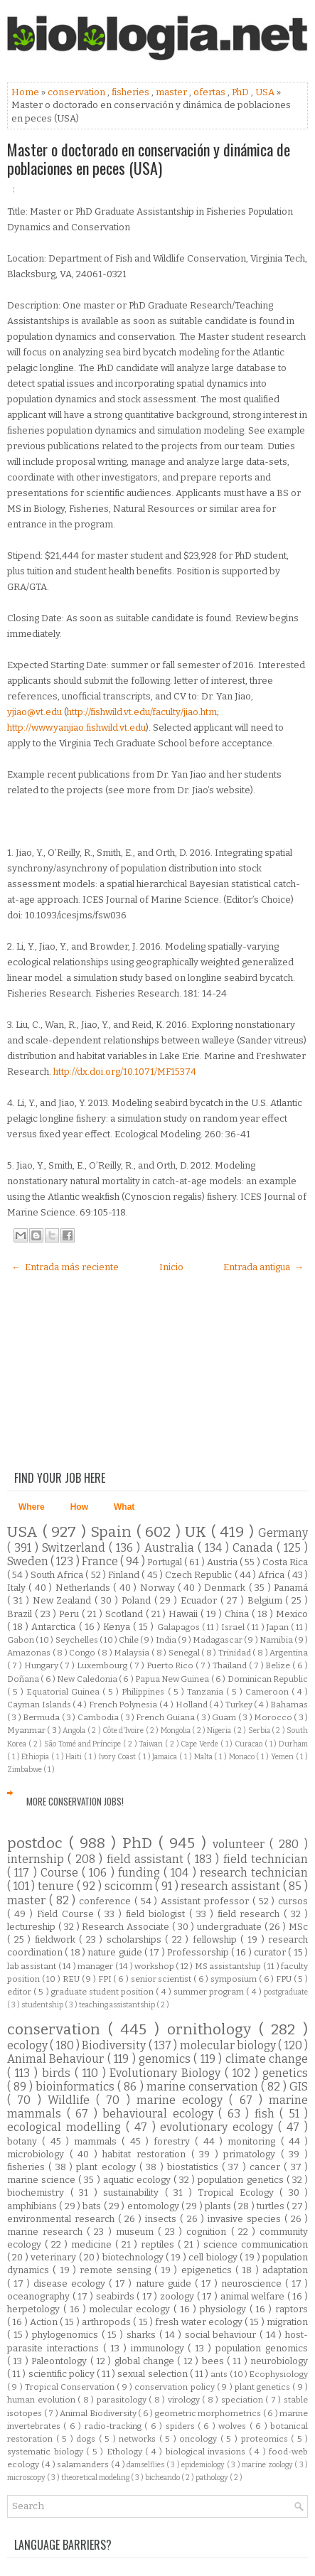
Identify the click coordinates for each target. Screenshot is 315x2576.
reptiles (159, 2244)
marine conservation (203, 2086)
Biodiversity (115, 2045)
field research (251, 1914)
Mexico (292, 1614)
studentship (43, 2004)
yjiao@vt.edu (34, 712)
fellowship (217, 1939)
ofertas (210, 92)
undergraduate (231, 1926)
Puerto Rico (171, 1665)
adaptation (285, 2270)
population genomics (261, 2348)
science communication (255, 2244)
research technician (254, 1872)
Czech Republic (200, 1574)
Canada (255, 1548)
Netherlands (84, 1587)
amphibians (33, 2206)
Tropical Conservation (71, 2387)
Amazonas (30, 1653)
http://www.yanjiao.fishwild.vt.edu (76, 727)
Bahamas (289, 1705)
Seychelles (77, 1640)
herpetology (35, 2309)
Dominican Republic (268, 1679)
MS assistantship (229, 1966)
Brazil (21, 1614)
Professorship (199, 1952)
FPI (106, 1979)
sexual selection (153, 2373)
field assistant (147, 1859)
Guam (224, 1717)
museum (137, 2231)
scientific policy (62, 2373)
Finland (125, 1574)
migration (287, 2322)
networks (139, 2439)
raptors (291, 2309)
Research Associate (127, 1926)
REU (72, 1979)
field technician (265, 1859)
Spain (113, 1532)
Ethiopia (36, 1756)
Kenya (118, 1626)
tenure (57, 1886)
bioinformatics (76, 2086)
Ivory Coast (119, 1756)
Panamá (291, 1587)
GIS (298, 2086)
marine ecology (183, 2100)
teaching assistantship (117, 2004)
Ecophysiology (278, 2374)
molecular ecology (131, 2309)
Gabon (21, 1640)
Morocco (274, 1717)
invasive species (246, 2218)
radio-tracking (114, 2426)
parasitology (123, 2400)
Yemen (283, 1756)
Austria (223, 1562)
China (238, 1614)
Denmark (226, 1587)
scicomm (130, 1886)
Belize (278, 1665)
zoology (178, 2296)
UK (198, 1532)
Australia (171, 1548)
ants (219, 2374)
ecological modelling (66, 2127)
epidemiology (204, 2464)
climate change (266, 2059)
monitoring (254, 2141)
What (124, 1507)
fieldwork (57, 1939)
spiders (182, 2426)
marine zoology (268, 2464)
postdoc (38, 1843)
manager (96, 1966)
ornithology (213, 2030)
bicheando (163, 2477)
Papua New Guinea (173, 1679)
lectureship (32, 1926)
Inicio (171, 1267)
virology (185, 2400)
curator (271, 1952)
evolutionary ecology (219, 2127)
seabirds (116, 2296)
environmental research (62, 2218)
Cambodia (99, 1717)
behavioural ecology (160, 2113)
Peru (70, 1614)
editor (20, 1992)
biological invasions (207, 2452)
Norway (159, 1587)
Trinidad (235, 1653)
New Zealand (64, 1600)
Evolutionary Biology (167, 2073)
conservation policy (175, 2387)
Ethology (126, 2452)
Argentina (288, 1653)
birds (58, 2073)
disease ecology (71, 2283)
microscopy (27, 2477)
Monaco (243, 1756)
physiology (225, 2309)
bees (214, 2361)
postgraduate (286, 1992)
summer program (209, 1992)
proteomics (266, 2439)
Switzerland (75, 1548)
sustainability (134, 2192)
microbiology (38, 2154)
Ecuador (200, 1600)
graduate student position (103, 1992)
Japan (279, 1627)
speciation (243, 2400)
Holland (193, 1705)
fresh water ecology (200, 2322)
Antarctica (54, 1626)
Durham (293, 1744)
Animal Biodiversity (99, 2413)
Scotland (125, 1614)
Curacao (250, 1744)
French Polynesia (124, 1705)
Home (26, 92)
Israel (234, 1627)
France (101, 1561)
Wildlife (72, 2100)
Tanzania (206, 1692)
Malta (204, 1756)
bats (92, 2206)
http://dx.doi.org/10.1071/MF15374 (124, 1071)
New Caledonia (88, 1679)
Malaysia (132, 1653)
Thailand (231, 1665)
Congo (83, 1653)
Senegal (185, 1653)
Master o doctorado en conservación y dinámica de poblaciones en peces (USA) (148, 158)
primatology (252, 2154)
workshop (155, 1966)
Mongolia (176, 1730)
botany (24, 2141)
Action (45, 2322)
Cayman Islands (40, 1705)
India (167, 1640)
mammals (98, 2141)
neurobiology (279, 2361)
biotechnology (134, 2257)
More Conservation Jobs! (75, 1801)
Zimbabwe (25, 1769)
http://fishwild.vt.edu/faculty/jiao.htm (142, 712)
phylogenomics (67, 2334)
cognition (208, 2231)
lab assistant (32, 1966)
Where (31, 1507)
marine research (47, 2231)
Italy (17, 1587)
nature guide (115, 1952)
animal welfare (253, 2296)
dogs (87, 2439)
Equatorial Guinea (64, 1692)
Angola (75, 1730)
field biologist (157, 1914)
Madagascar (218, 1640)
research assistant (231, 1886)
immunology (159, 2348)
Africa (272, 1574)
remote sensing (117, 2270)
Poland (138, 1600)
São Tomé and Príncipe (83, 1744)
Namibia (277, 1640)
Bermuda (42, 1717)
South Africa (58, 1574)
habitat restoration (146, 2154)
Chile (129, 1640)
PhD (241, 92)
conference (106, 1901)
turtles (272, 2206)
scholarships (136, 1939)
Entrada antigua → (263, 1267)
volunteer (241, 1844)
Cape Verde (200, 1744)
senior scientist (162, 1979)
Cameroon (268, 1692)
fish (267, 2113)
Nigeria (220, 1730)
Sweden (28, 1561)
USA (266, 92)
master (172, 92)
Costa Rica (285, 1562)
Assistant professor (206, 1901)
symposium (234, 1979)
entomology (154, 2206)
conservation (77, 92)
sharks (143, 2334)
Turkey (240, 1705)
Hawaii (185, 1614)
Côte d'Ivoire (124, 1730)
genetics (285, 2073)
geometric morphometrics (209, 2413)
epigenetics (208, 2270)
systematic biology (46, 2452)
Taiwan (152, 1744)
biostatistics (194, 2167)
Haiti (74, 1756)
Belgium (266, 1600)
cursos (293, 1901)
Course (61, 1872)
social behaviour (222, 2334)
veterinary (54, 2257)
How (79, 1507)
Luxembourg (103, 1665)
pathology (213, 2477)
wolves (233, 2426)
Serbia (260, 1730)
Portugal (165, 1562)
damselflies (146, 2464)
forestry (174, 2141)
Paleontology (60, 2361)
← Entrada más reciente (65, 1267)
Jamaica (165, 1756)
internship (37, 1859)
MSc (298, 1926)
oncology (199, 2439)
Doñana (24, 1679)
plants (219, 2206)
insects (162, 2218)
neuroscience (253, 2283)
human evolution (42, 2400)
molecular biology (229, 2045)
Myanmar (27, 1730)
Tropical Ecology (238, 2192)
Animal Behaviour (57, 2059)
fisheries (131, 92)
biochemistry (38, 2192)
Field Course (67, 1914)
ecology (28, 2045)
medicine (93, 2244)
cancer (267, 2167)
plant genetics (264, 2387)
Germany (283, 1533)
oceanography (40, 2296)
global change (146, 2361)
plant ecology (107, 2167)
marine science (42, 2179)
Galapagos (179, 1627)
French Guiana (166, 1717)
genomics (166, 2059)
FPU (285, 1979)
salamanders (84, 2464)
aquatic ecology (138, 2179)
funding (141, 1872)
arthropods (107, 2322)
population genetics (242, 2179)
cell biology (214, 2257)
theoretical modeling (96, 2477)
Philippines (144, 1692)
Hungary (42, 1665)
